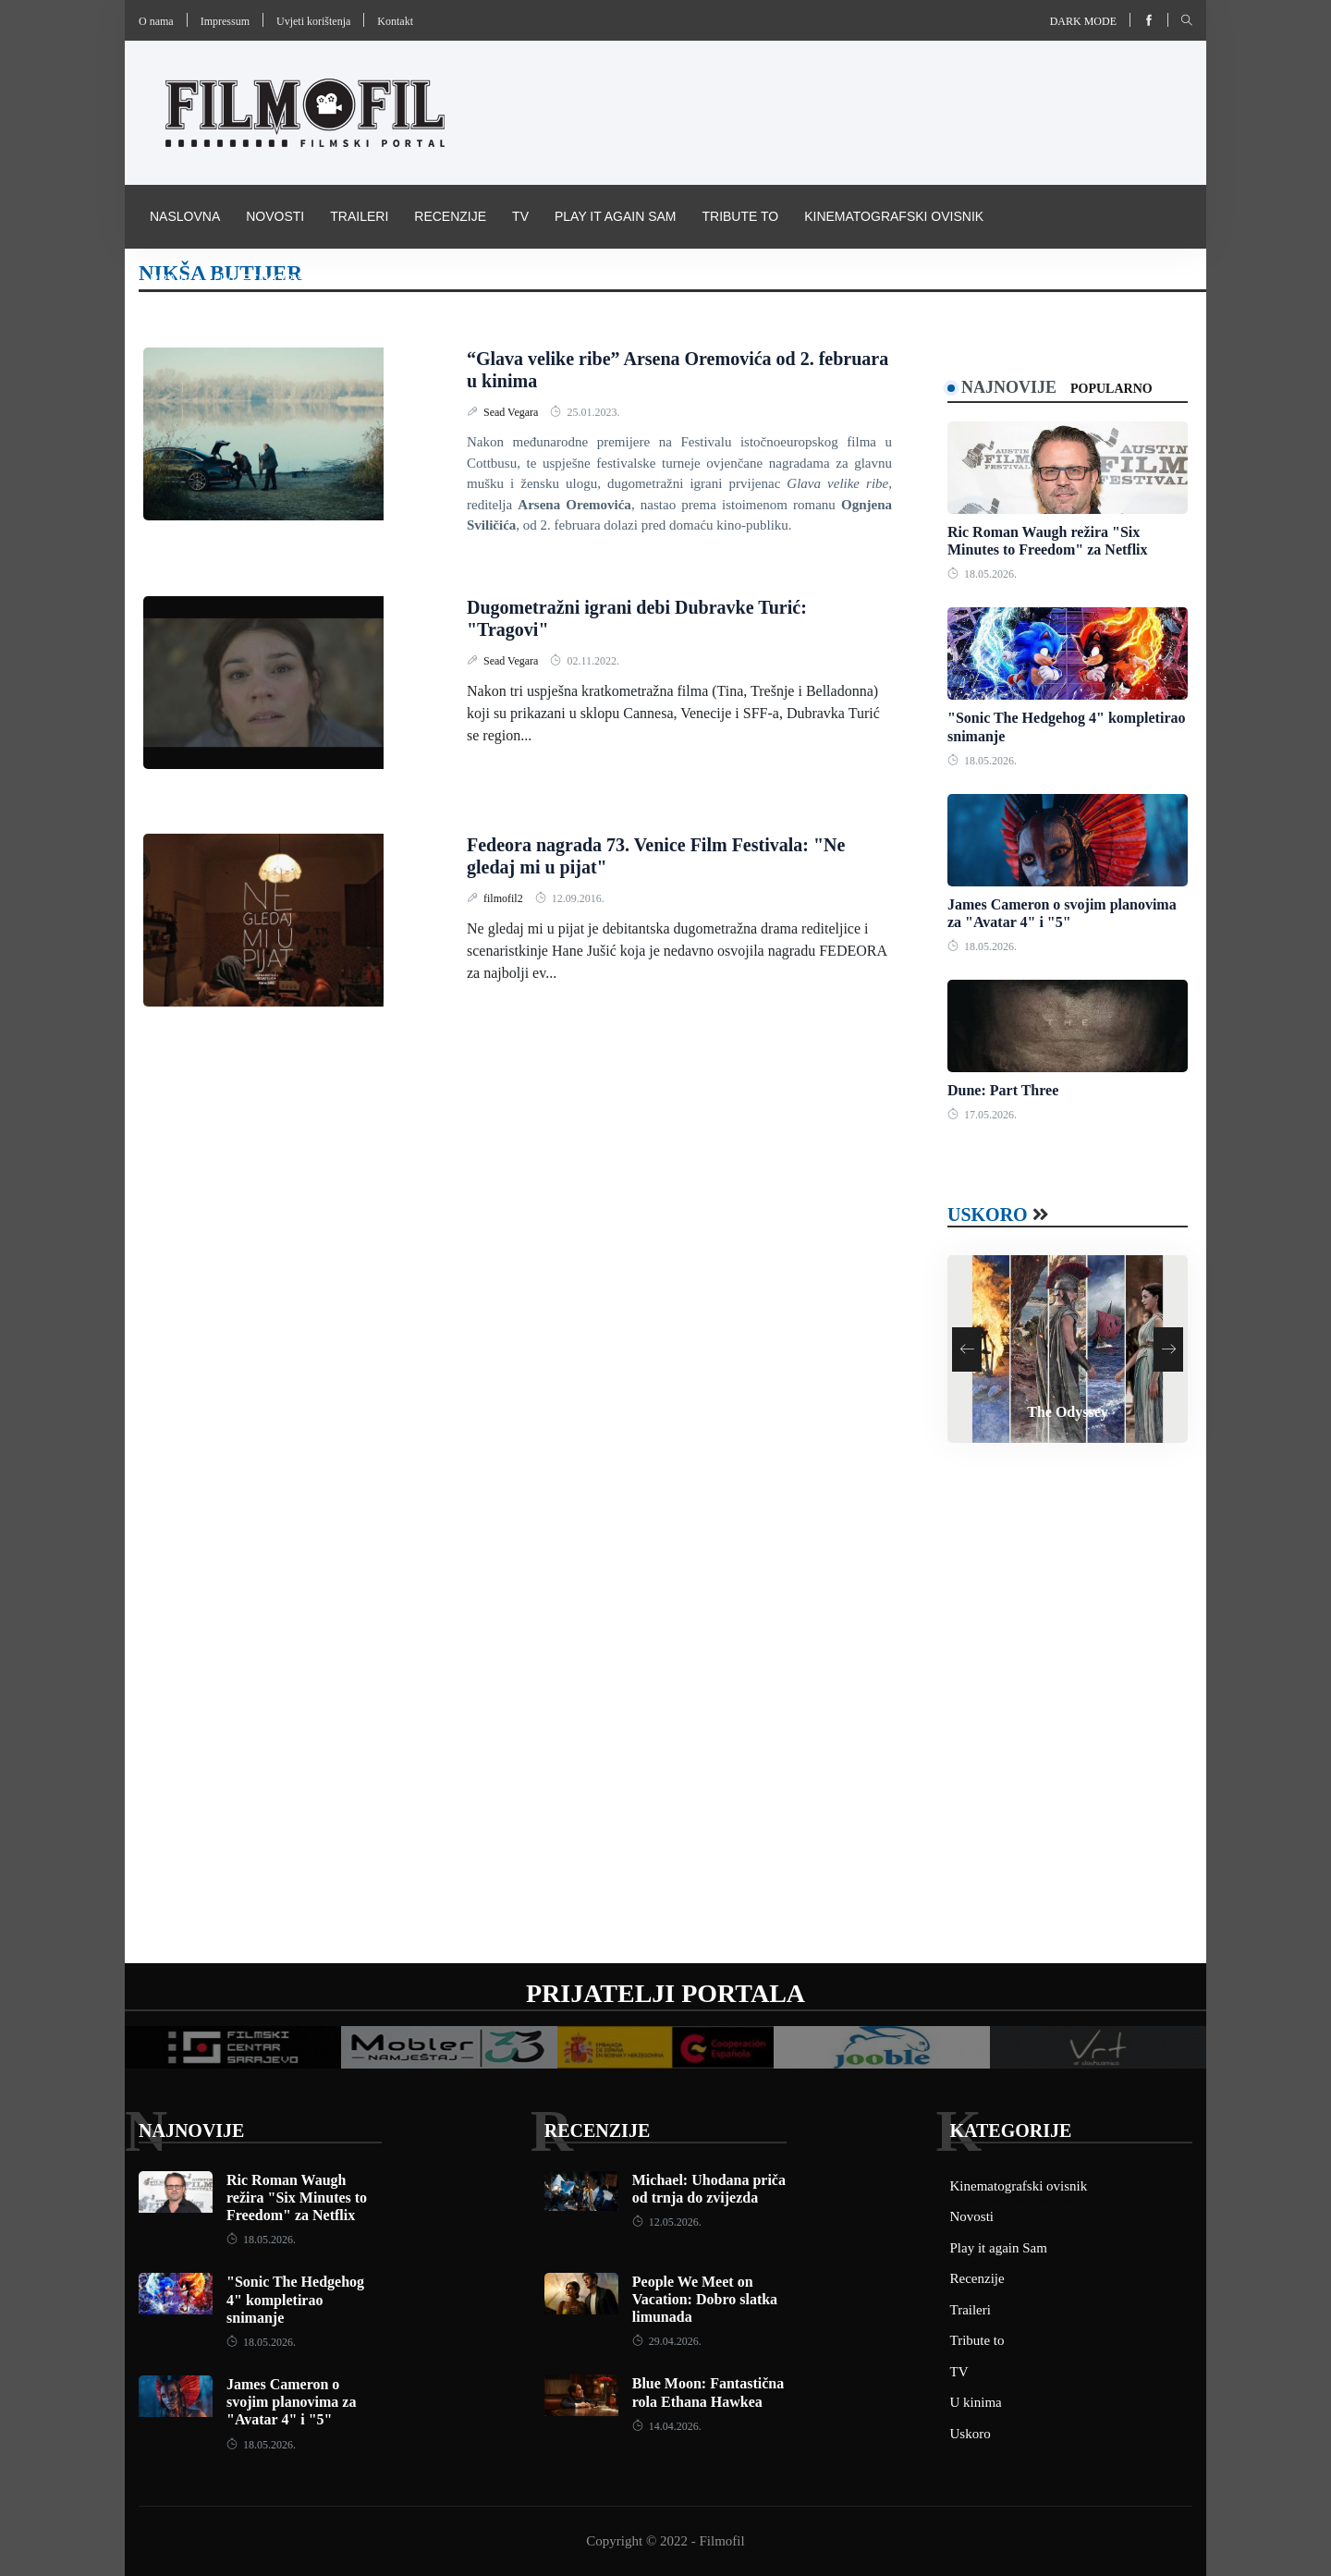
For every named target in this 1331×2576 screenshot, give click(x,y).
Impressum (225, 21)
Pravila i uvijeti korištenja (248, 279)
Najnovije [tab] (1008, 387)
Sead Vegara (512, 412)
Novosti (275, 216)
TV (520, 216)
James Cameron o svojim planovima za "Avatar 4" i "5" (291, 2401)
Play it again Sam (616, 216)
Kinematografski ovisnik (893, 216)
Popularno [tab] (1111, 389)
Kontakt (395, 21)
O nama (156, 21)
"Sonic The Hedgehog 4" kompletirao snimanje (295, 2299)
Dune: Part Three (1002, 1090)
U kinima (976, 2402)
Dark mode (1083, 21)
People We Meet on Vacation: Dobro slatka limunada (704, 2299)
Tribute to (740, 216)
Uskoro (987, 1214)
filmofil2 (504, 898)
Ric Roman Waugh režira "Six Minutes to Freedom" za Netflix (296, 2197)
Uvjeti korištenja (313, 21)
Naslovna (185, 216)
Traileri (359, 216)
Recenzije (450, 216)
